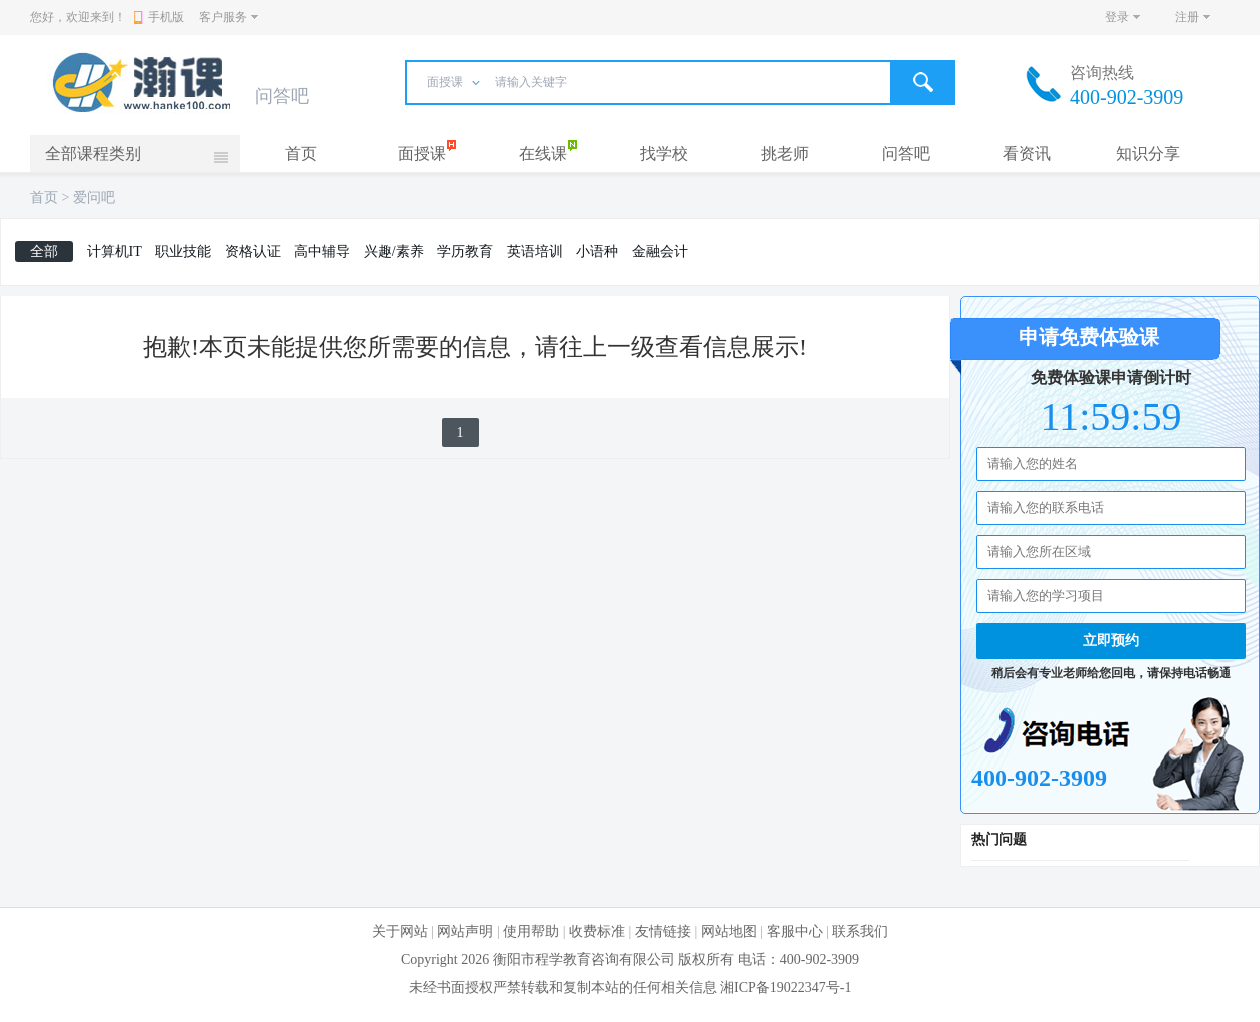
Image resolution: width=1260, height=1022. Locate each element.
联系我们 (860, 931)
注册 (1187, 17)
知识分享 (1148, 153)
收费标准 (597, 931)
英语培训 (535, 251)
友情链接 (663, 931)
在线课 (543, 153)
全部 (44, 251)
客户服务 (223, 17)
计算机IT (114, 251)
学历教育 (465, 251)
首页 (301, 153)
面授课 (422, 153)
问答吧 (906, 153)
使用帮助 (531, 931)
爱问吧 (94, 197)
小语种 (597, 251)
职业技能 (183, 251)
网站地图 (729, 931)
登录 (1117, 17)
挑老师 (785, 153)
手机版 (159, 17)
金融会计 (660, 251)
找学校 (664, 153)
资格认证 (253, 251)
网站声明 (465, 931)
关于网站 (400, 931)
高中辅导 (322, 251)
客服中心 (795, 931)
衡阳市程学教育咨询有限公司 (584, 959)
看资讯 (1027, 153)
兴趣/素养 (394, 251)
